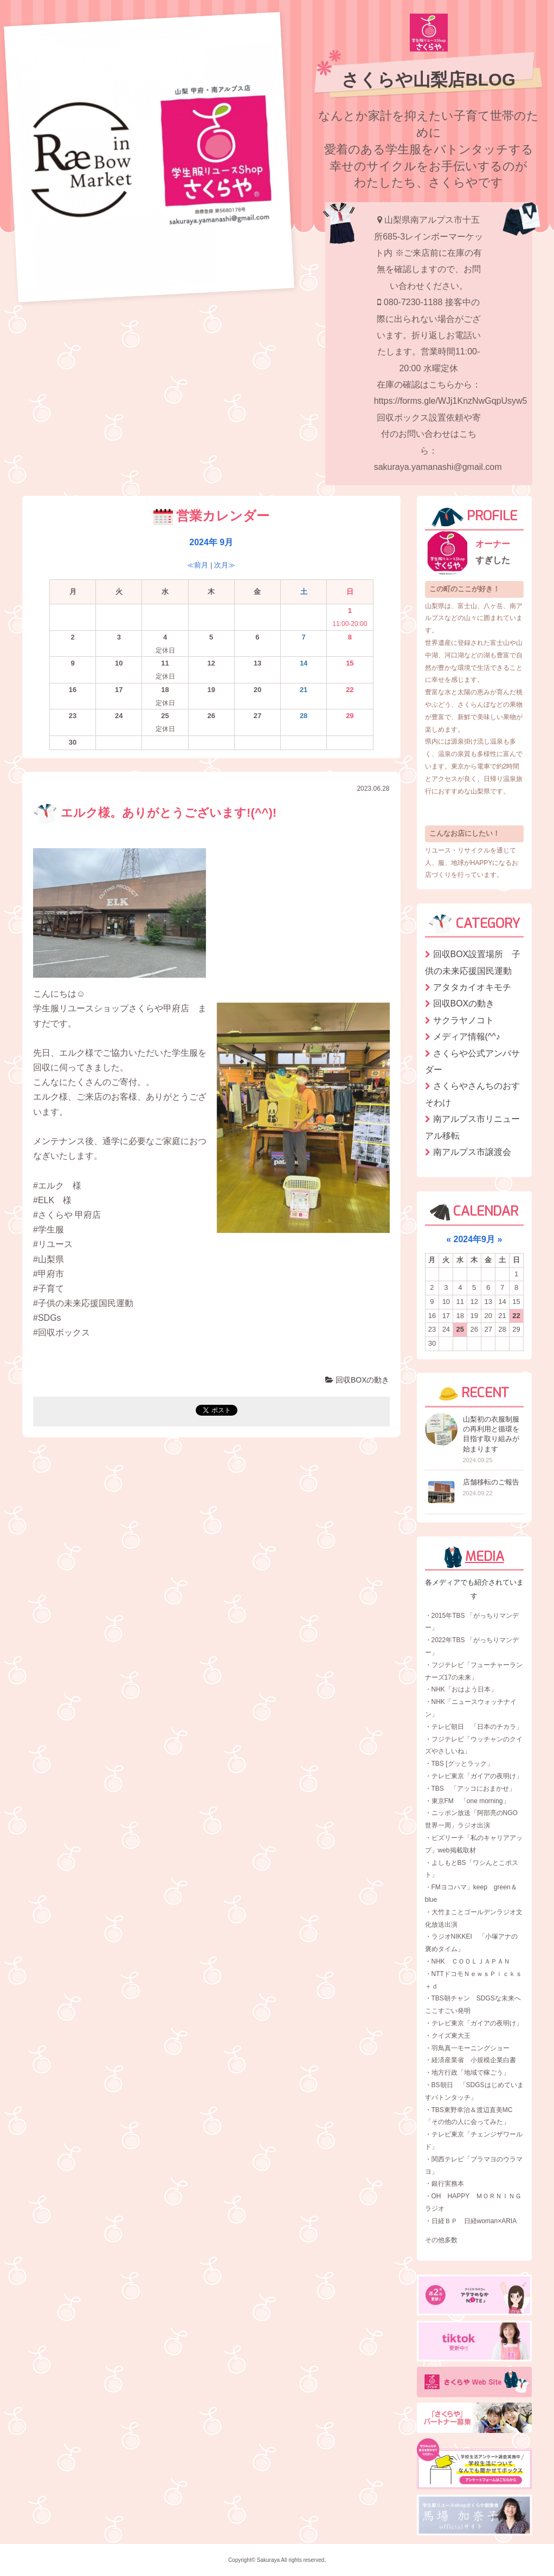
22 (516, 1316)
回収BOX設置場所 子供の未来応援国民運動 (473, 962)
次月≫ (224, 565)
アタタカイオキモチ (472, 987)
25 (460, 1329)
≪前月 (197, 565)
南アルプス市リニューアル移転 (472, 1127)
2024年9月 (474, 1239)
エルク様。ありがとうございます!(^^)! (154, 812)
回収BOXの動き (357, 1380)
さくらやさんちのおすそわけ (472, 1094)
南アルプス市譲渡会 (472, 1152)
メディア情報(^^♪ (466, 1036)
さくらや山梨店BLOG (428, 79)
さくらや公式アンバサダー (472, 1061)
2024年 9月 (211, 542)
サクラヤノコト (463, 1020)
